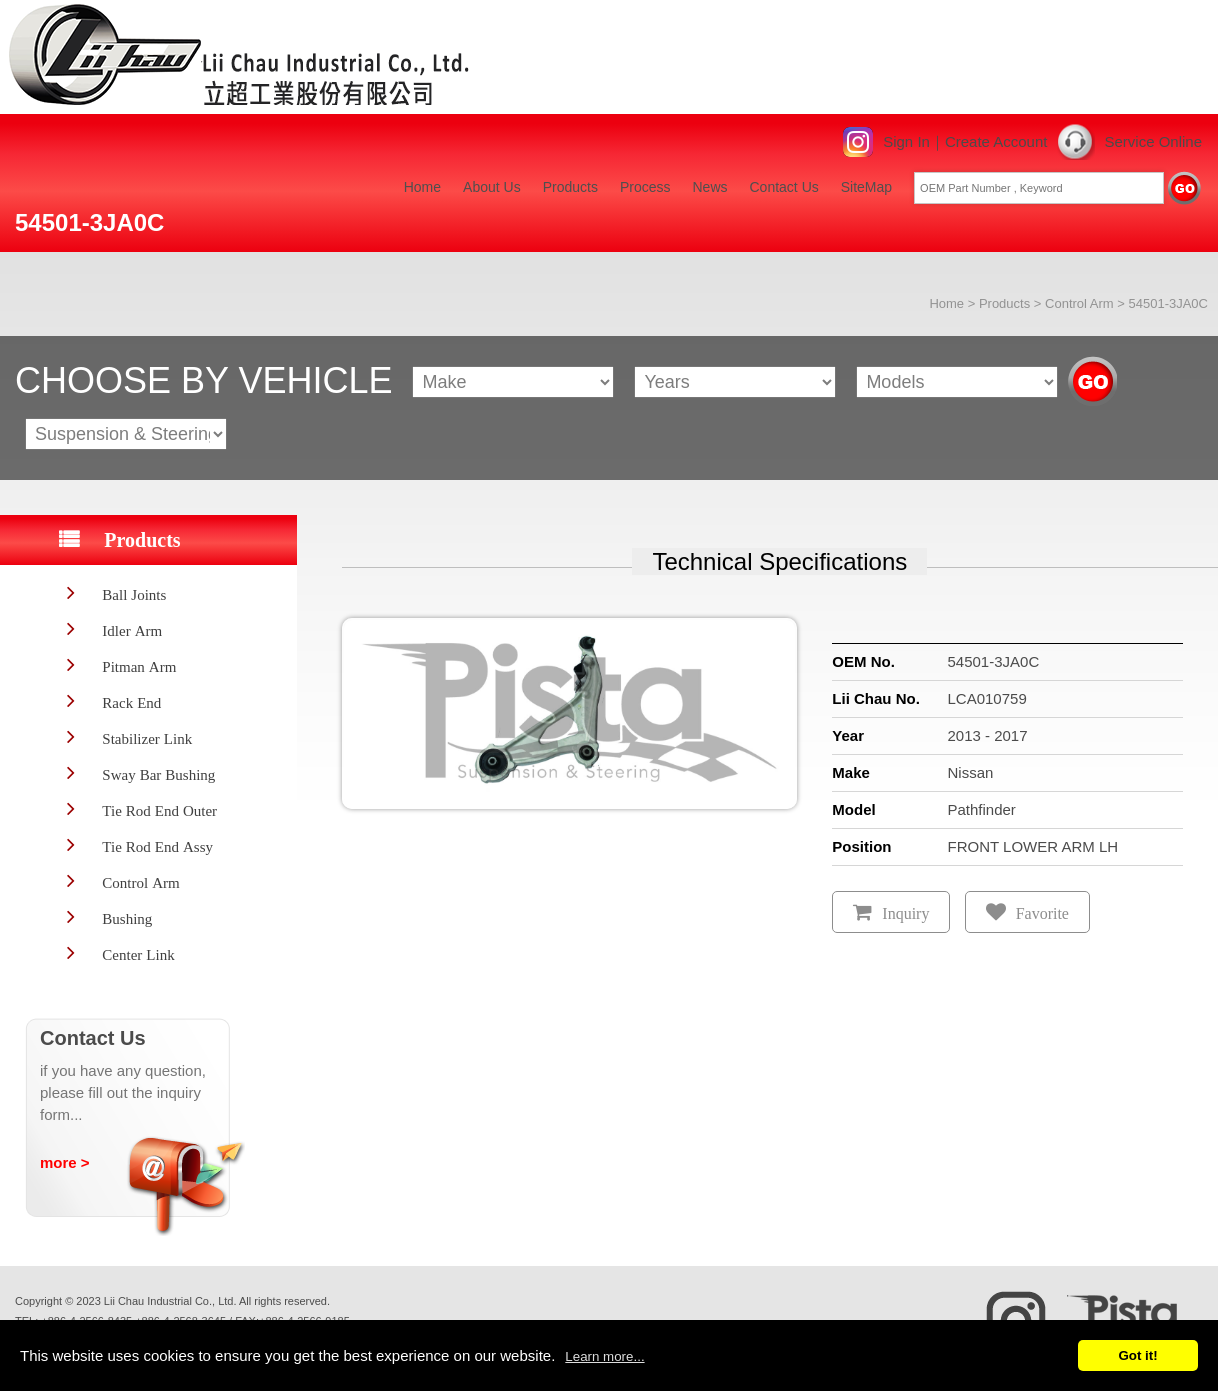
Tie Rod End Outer (159, 810)
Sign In (906, 141)
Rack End (131, 702)
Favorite (1042, 913)
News (709, 187)
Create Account (996, 141)
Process (645, 187)
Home (422, 187)
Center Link (138, 954)
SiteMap (866, 187)
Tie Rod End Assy (157, 846)
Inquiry (905, 913)
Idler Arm (132, 630)
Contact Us (784, 187)
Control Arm (1079, 303)
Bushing (127, 918)
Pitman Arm (139, 666)
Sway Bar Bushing (158, 774)
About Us (492, 187)
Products (570, 187)
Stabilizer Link (147, 738)
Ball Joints (134, 594)
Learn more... (604, 1356)
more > (65, 1162)
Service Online (1153, 141)
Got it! (1137, 1355)
